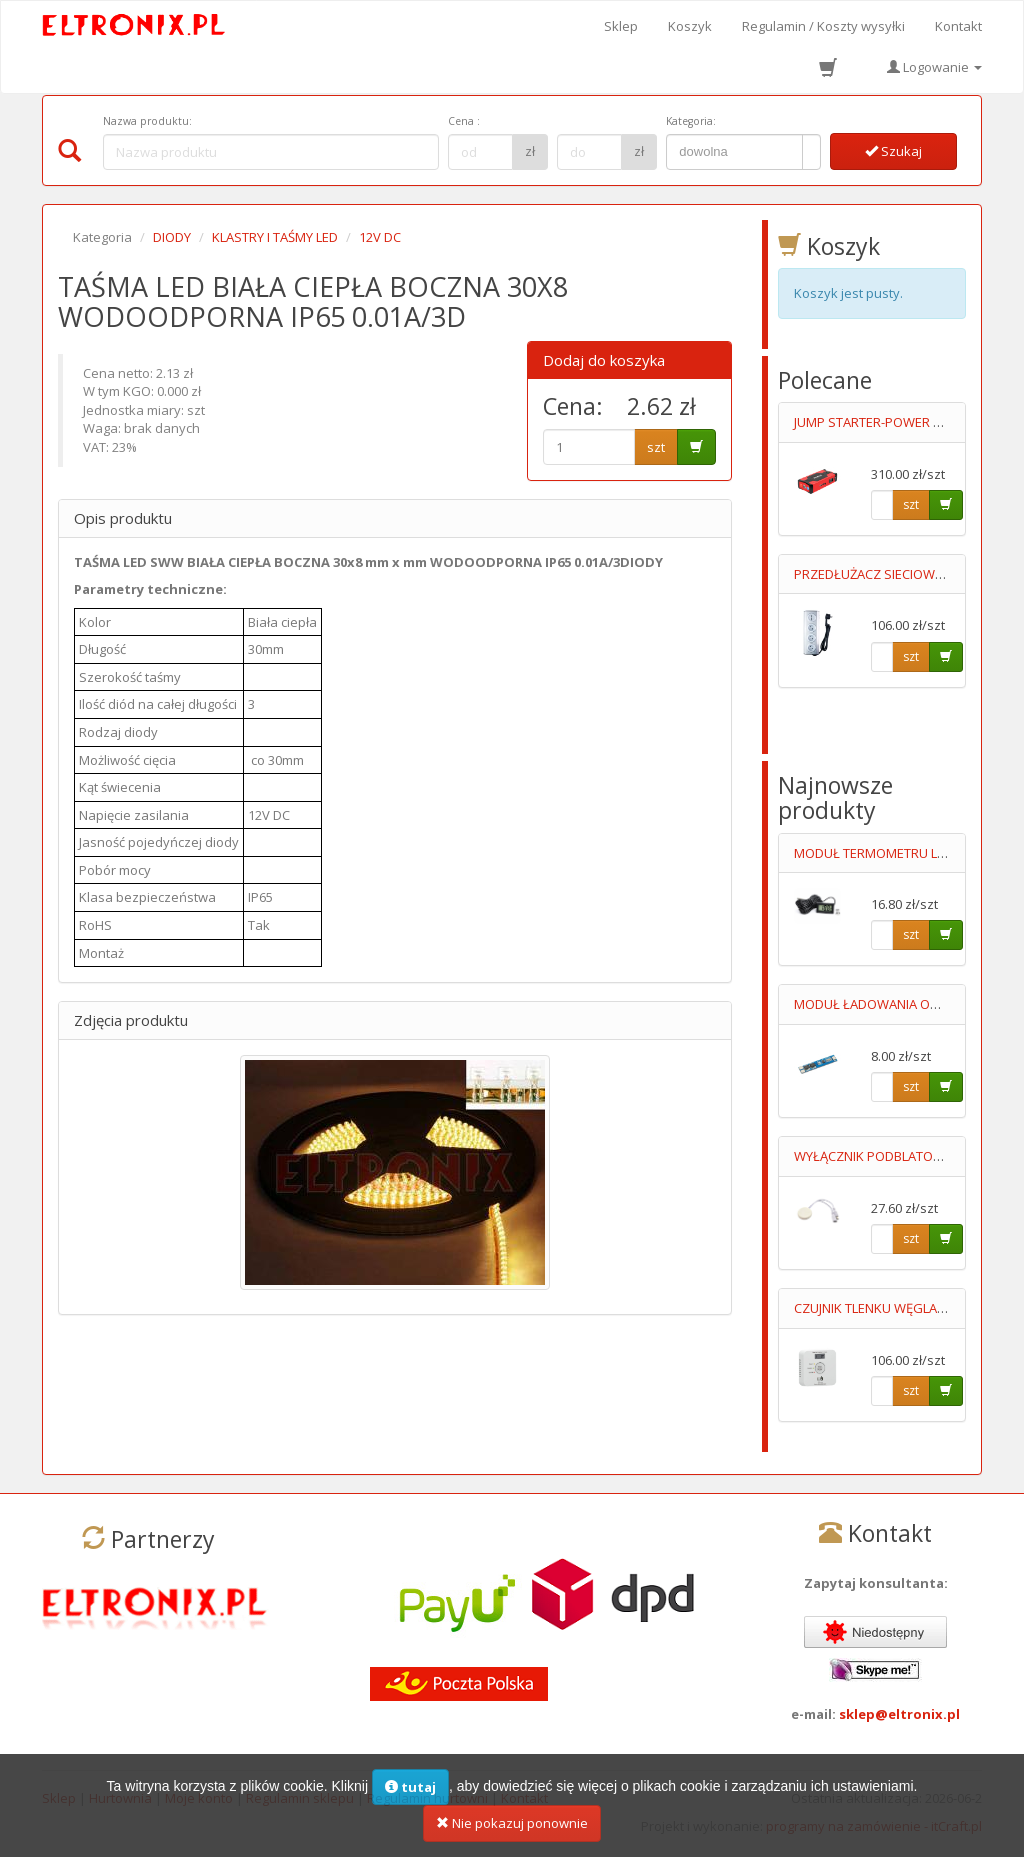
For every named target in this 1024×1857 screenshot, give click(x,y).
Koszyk (690, 26)
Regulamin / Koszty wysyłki (823, 26)
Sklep (621, 26)
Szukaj (893, 151)
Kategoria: (691, 121)
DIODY (172, 237)
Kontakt (958, 26)
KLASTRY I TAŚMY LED (275, 237)
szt (656, 447)
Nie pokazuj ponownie (512, 1828)
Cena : (464, 121)
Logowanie (934, 67)
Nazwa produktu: (147, 121)
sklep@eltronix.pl (899, 1714)
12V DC (380, 237)
